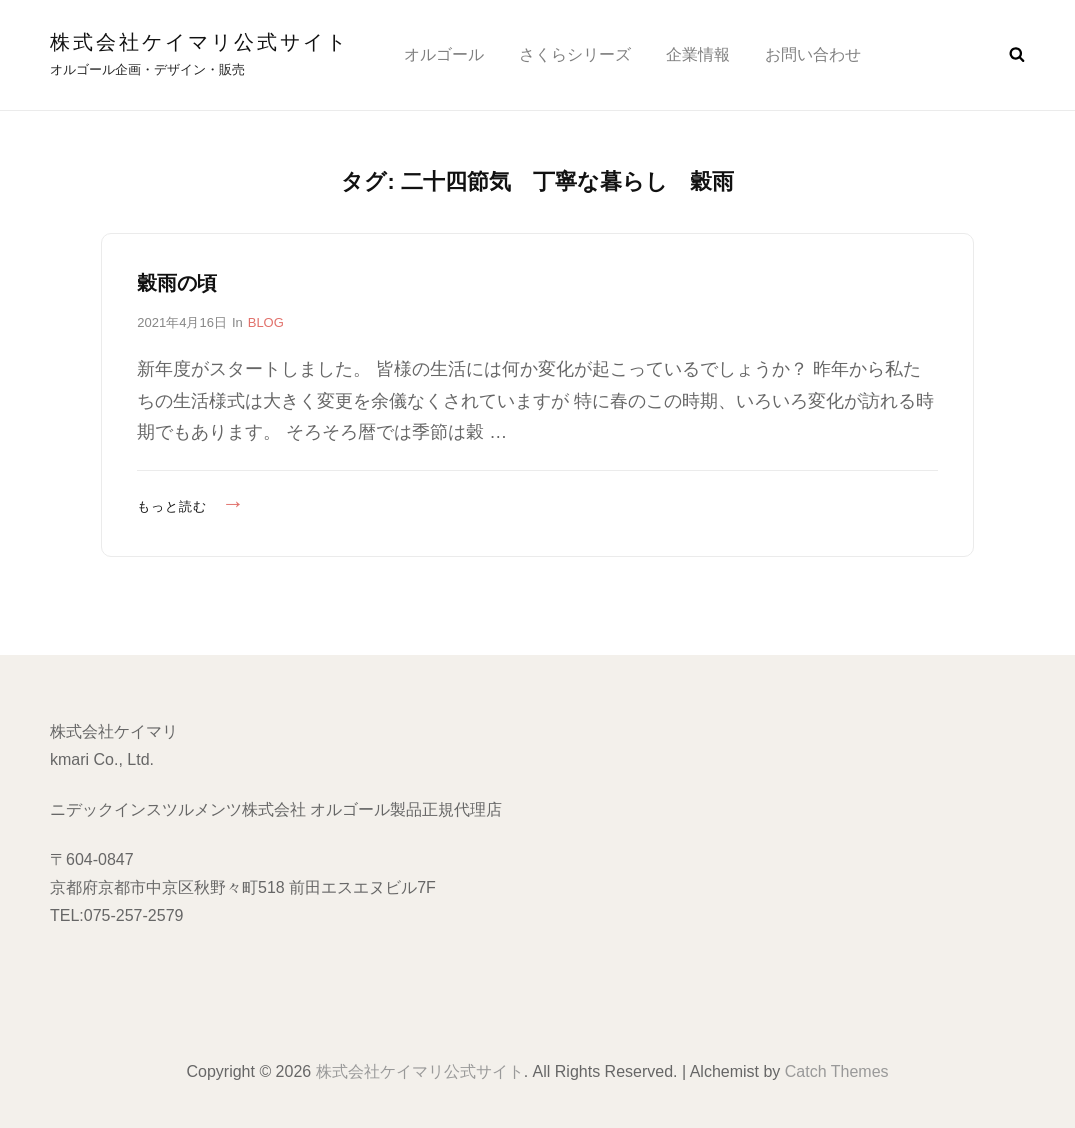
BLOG (266, 322)
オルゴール (444, 54)
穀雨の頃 (177, 283)
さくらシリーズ (575, 54)
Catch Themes (837, 1071)
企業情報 (698, 54)
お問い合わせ (813, 54)
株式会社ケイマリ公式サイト (199, 42)
